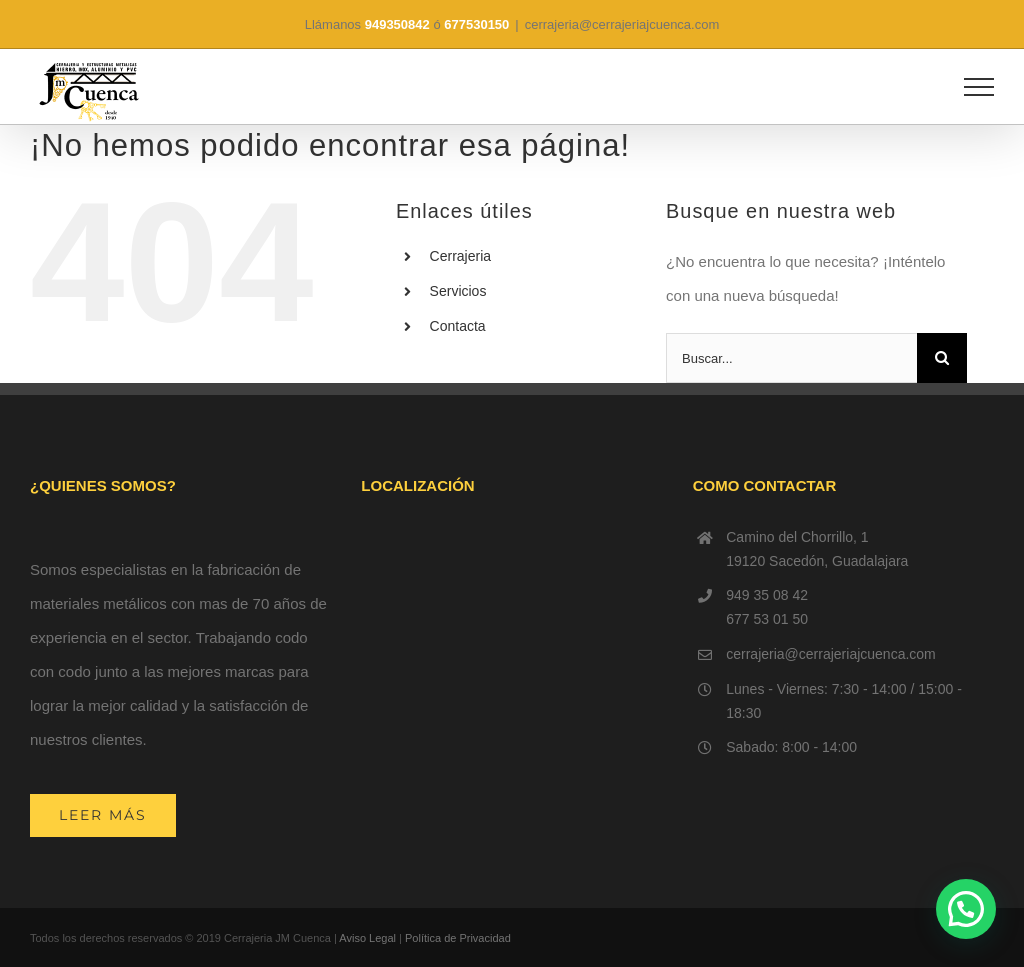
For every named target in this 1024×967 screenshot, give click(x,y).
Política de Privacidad (458, 938)
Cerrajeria (460, 256)
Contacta (458, 326)
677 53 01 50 (767, 619)
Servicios (458, 291)
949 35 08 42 (767, 595)
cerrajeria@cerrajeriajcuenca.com (622, 24)
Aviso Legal (367, 938)
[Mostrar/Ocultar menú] (979, 87)
